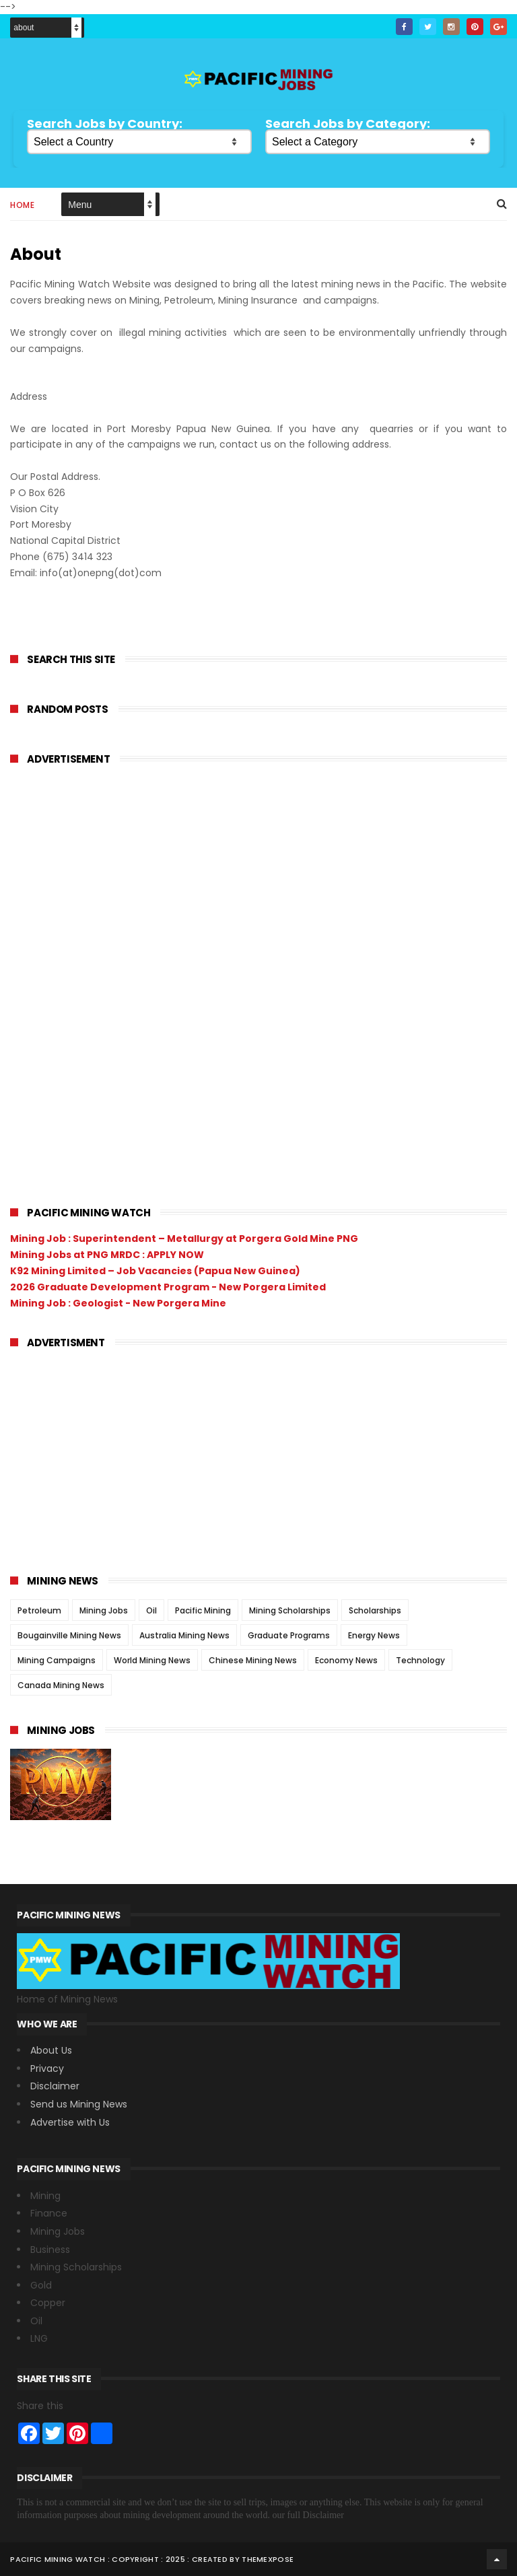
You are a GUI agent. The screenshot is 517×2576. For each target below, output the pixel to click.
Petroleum (39, 1610)
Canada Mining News (61, 1685)
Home (22, 205)
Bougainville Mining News (69, 1635)
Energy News (374, 1635)
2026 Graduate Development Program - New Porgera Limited (168, 1287)
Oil (151, 1610)
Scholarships (375, 1610)
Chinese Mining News (253, 1660)
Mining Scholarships (290, 1610)
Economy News (346, 1660)
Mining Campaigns (57, 1660)
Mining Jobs (103, 1610)
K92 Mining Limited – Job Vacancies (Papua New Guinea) (155, 1271)
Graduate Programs (289, 1635)
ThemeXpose (268, 2559)
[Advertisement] (111, 979)
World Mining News (152, 1660)
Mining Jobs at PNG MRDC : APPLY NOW (107, 1254)
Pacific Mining (203, 1610)
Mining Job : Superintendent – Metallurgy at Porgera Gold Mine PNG (184, 1238)
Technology (420, 1660)
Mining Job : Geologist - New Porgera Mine (118, 1303)
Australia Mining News (184, 1635)
